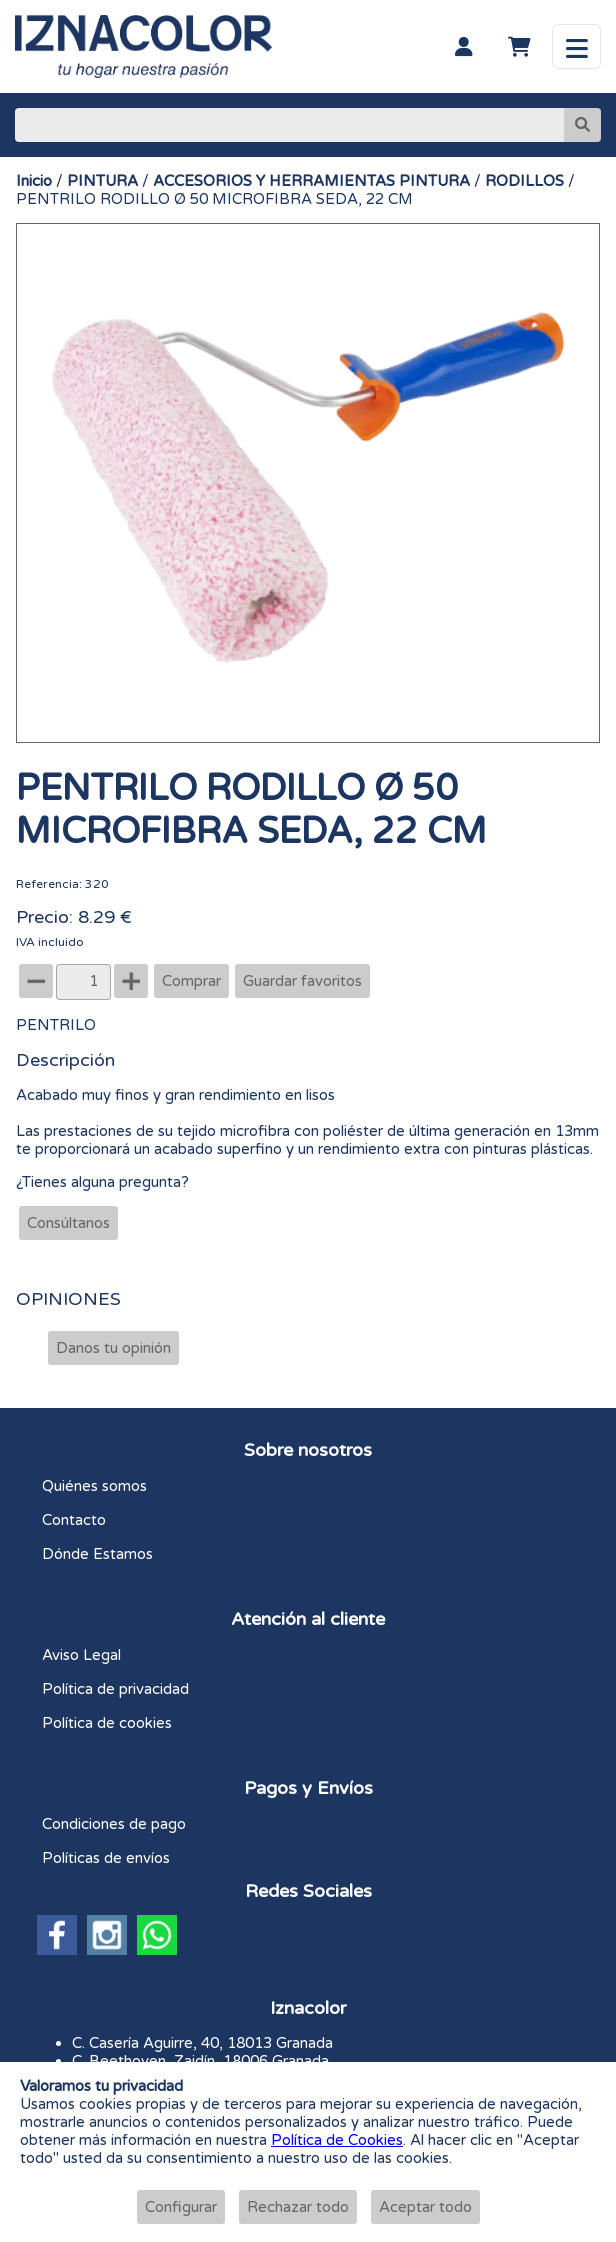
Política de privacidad (115, 1689)
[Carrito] (519, 47)
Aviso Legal (81, 1655)
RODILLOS (524, 181)
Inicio (34, 181)
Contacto (74, 1520)
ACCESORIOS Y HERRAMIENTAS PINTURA (311, 181)
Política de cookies (107, 1723)
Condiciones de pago (114, 1824)
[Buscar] (289, 125)
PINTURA (102, 181)
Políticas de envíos (106, 1858)
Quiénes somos (94, 1486)
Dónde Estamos (97, 1554)
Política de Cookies (337, 2140)
